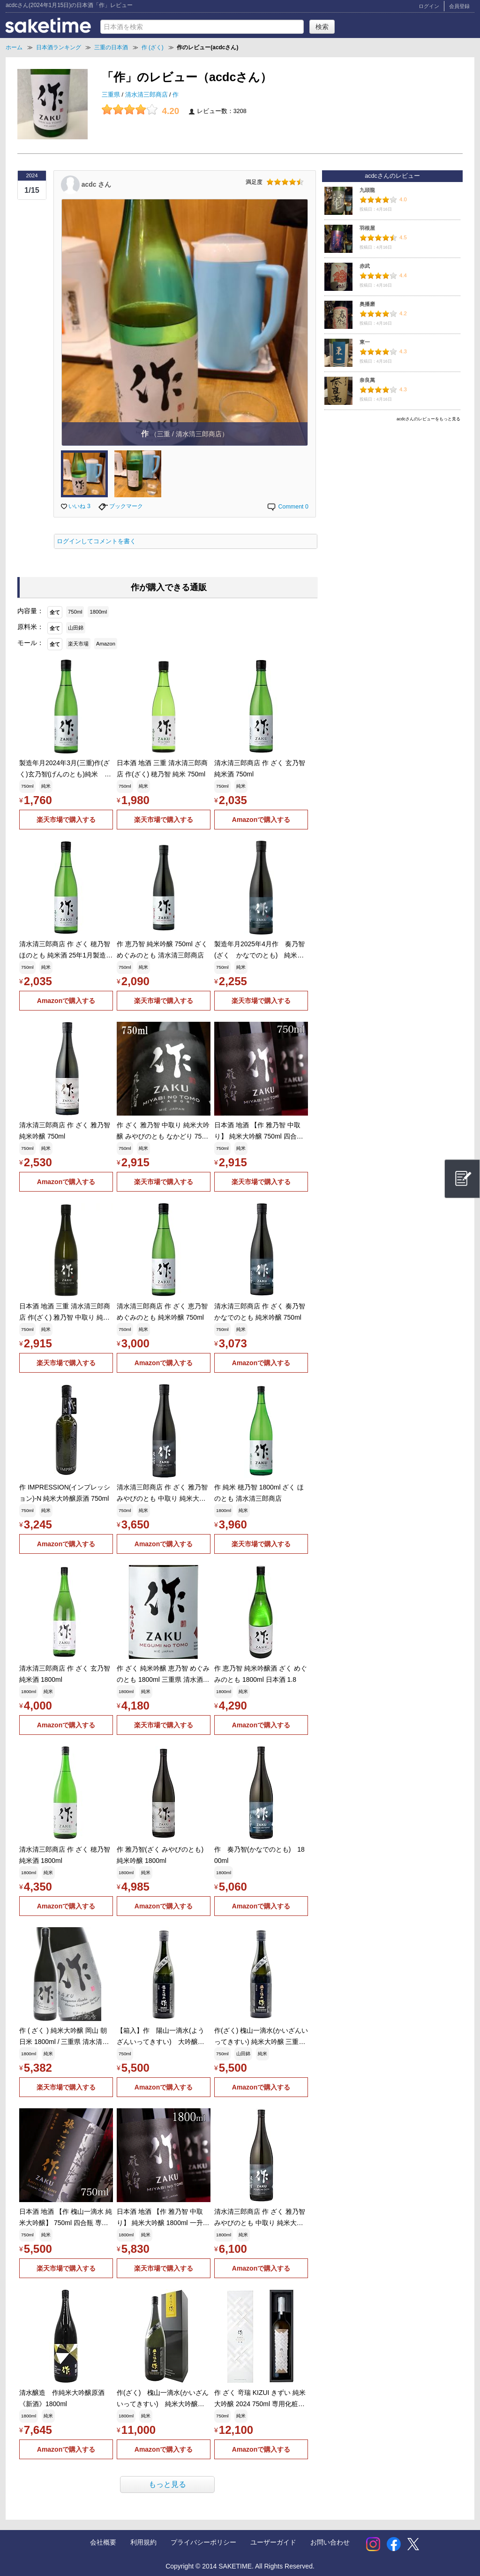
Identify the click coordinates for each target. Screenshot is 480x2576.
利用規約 (143, 2542)
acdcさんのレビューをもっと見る (428, 419)
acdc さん (96, 184)
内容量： (30, 611)
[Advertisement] (392, 491)
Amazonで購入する (261, 819)
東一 (365, 342)
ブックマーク (120, 506)
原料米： (30, 627)
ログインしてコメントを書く (96, 541)
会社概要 (103, 2542)
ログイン (429, 6)
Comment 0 (287, 506)
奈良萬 (367, 380)
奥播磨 (367, 304)
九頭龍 (367, 190)
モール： (30, 642)
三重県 (112, 94)
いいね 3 (75, 506)
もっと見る (167, 2484)
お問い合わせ (330, 2542)
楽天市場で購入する (66, 819)
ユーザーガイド (273, 2542)
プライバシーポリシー (203, 2542)
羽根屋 (367, 228)
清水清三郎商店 (147, 94)
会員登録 (459, 6)
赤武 (365, 266)
